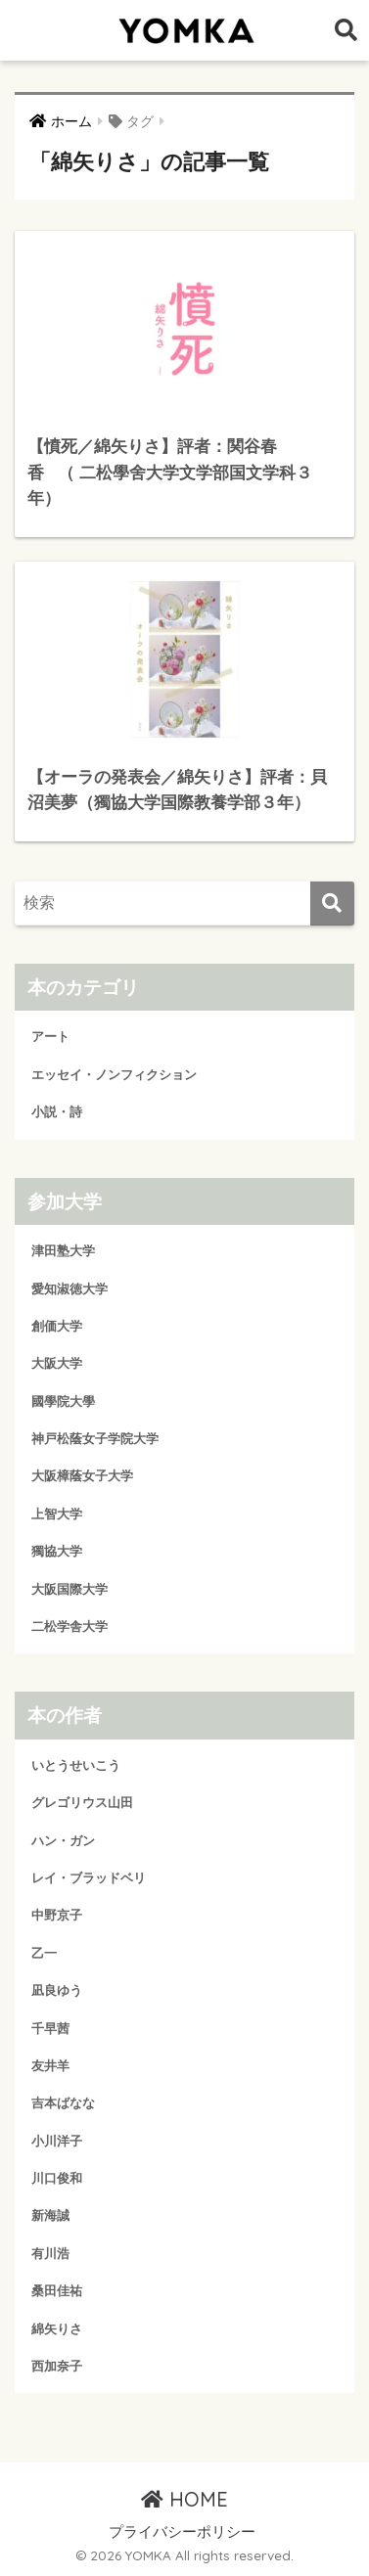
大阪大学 (56, 1363)
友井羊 (50, 2065)
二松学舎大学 (69, 1626)
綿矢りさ (56, 2329)
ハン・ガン (63, 1840)
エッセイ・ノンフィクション (114, 1074)
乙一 (44, 1953)
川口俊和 (56, 2178)
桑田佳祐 (56, 2290)
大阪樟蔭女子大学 (82, 1476)
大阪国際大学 (69, 1589)
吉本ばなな (63, 2103)
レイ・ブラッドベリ (88, 1878)
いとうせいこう (75, 1765)
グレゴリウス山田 (82, 1802)
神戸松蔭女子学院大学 (95, 1438)
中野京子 (56, 1915)
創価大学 (56, 1326)
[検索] (332, 903)
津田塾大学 (63, 1250)
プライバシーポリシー (182, 2532)
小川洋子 (56, 2141)
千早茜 (50, 2028)
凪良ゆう (56, 1990)
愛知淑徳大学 (69, 1289)
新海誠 (50, 2215)
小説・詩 (56, 1112)
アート (50, 1036)
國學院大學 (63, 1401)
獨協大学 (56, 1551)
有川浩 (50, 2253)
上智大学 (56, 1514)
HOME (184, 2499)
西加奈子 (56, 2366)
